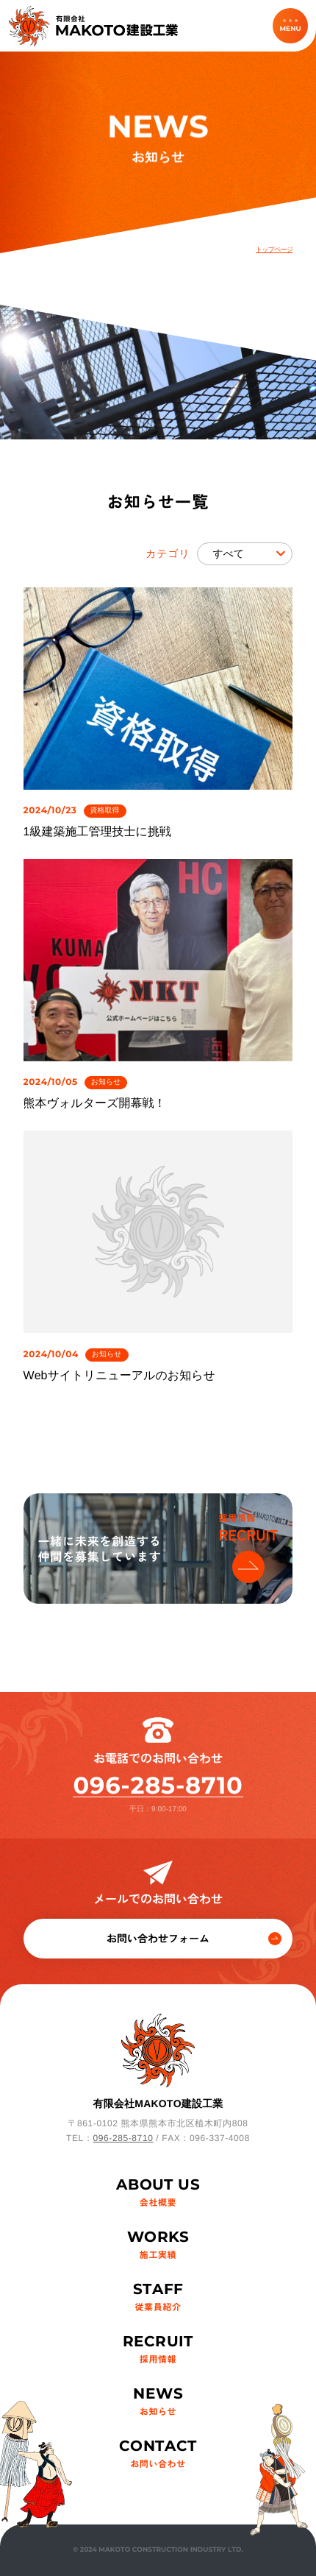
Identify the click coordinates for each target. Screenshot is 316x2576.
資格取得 (105, 811)
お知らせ (106, 1082)
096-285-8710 (158, 1786)
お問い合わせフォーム (194, 1938)
